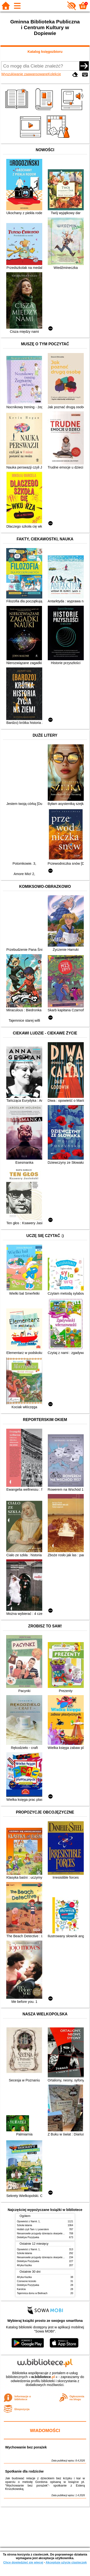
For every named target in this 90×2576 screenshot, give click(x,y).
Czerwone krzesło (26, 2281)
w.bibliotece (43, 2377)
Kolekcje (54, 74)
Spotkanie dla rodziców (24, 2471)
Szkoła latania (24, 2225)
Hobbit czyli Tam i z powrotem (33, 2229)
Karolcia (21, 2289)
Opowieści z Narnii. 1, (28, 2221)
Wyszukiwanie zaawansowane (24, 74)
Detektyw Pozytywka (28, 2237)
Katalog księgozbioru (45, 52)
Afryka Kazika (24, 2265)
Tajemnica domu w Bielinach (32, 2293)
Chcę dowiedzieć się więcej (23, 2562)
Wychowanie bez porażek (26, 2447)
